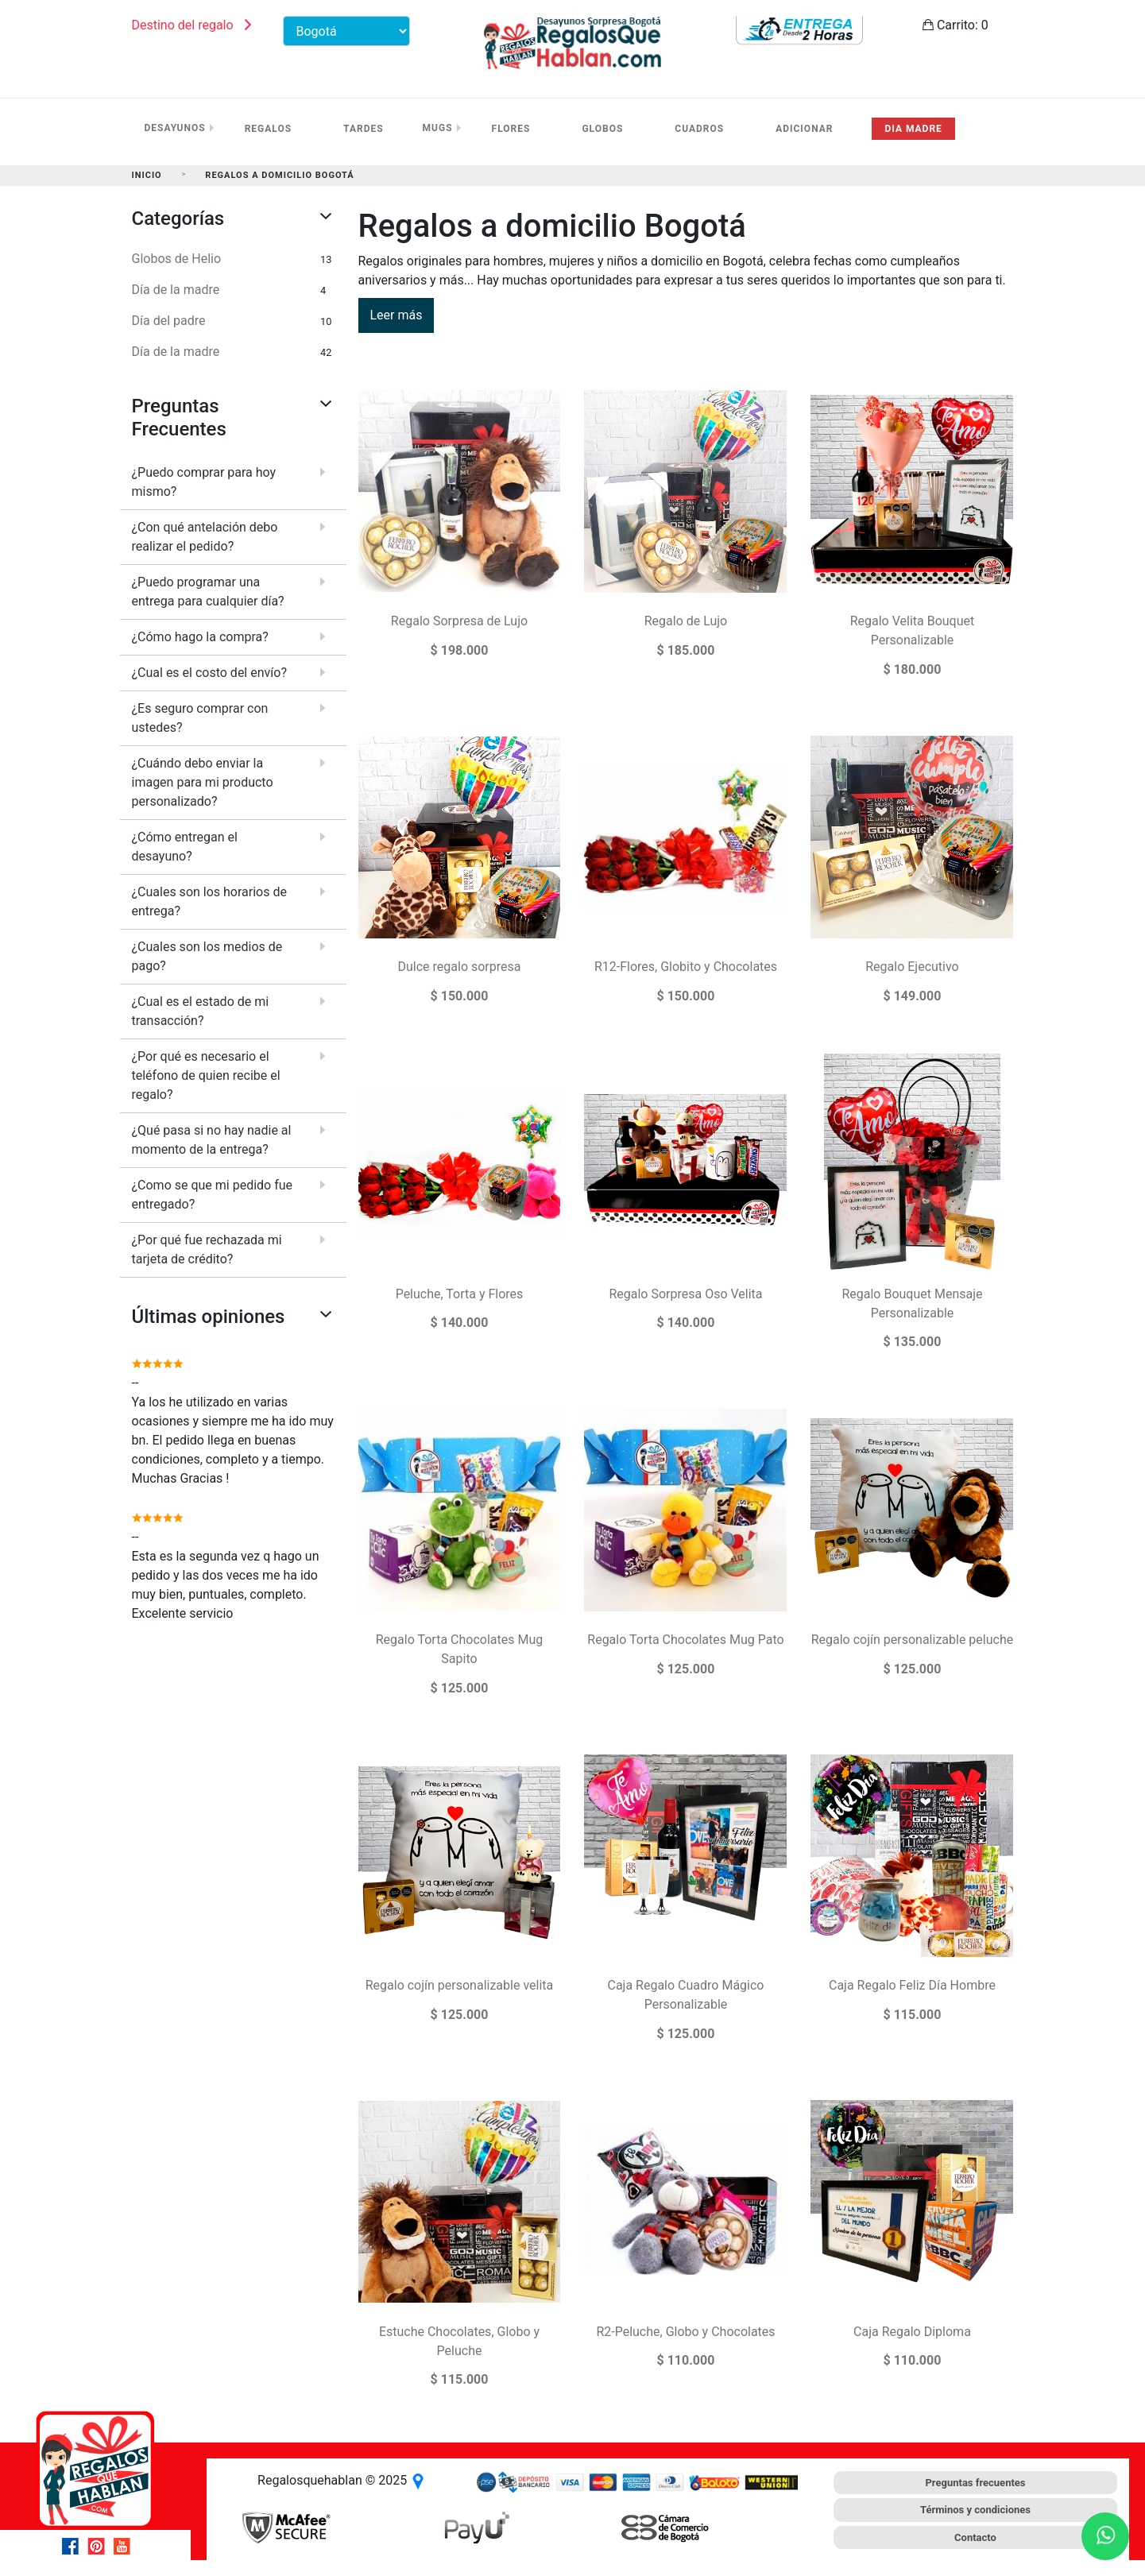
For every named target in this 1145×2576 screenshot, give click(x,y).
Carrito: (955, 25)
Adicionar (804, 128)
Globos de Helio (177, 258)
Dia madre (913, 128)
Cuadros (699, 128)
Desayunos (175, 127)
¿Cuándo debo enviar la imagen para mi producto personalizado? (202, 782)
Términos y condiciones (975, 2510)
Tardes (363, 128)
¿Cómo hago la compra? (200, 636)
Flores (511, 128)
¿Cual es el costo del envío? (209, 672)
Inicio (147, 175)
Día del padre (169, 320)
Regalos (268, 128)
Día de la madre (176, 289)
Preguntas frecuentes (975, 2483)
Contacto (975, 2537)
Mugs (438, 127)
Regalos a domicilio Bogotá (279, 175)
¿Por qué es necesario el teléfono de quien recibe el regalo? (206, 1075)
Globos (602, 128)
